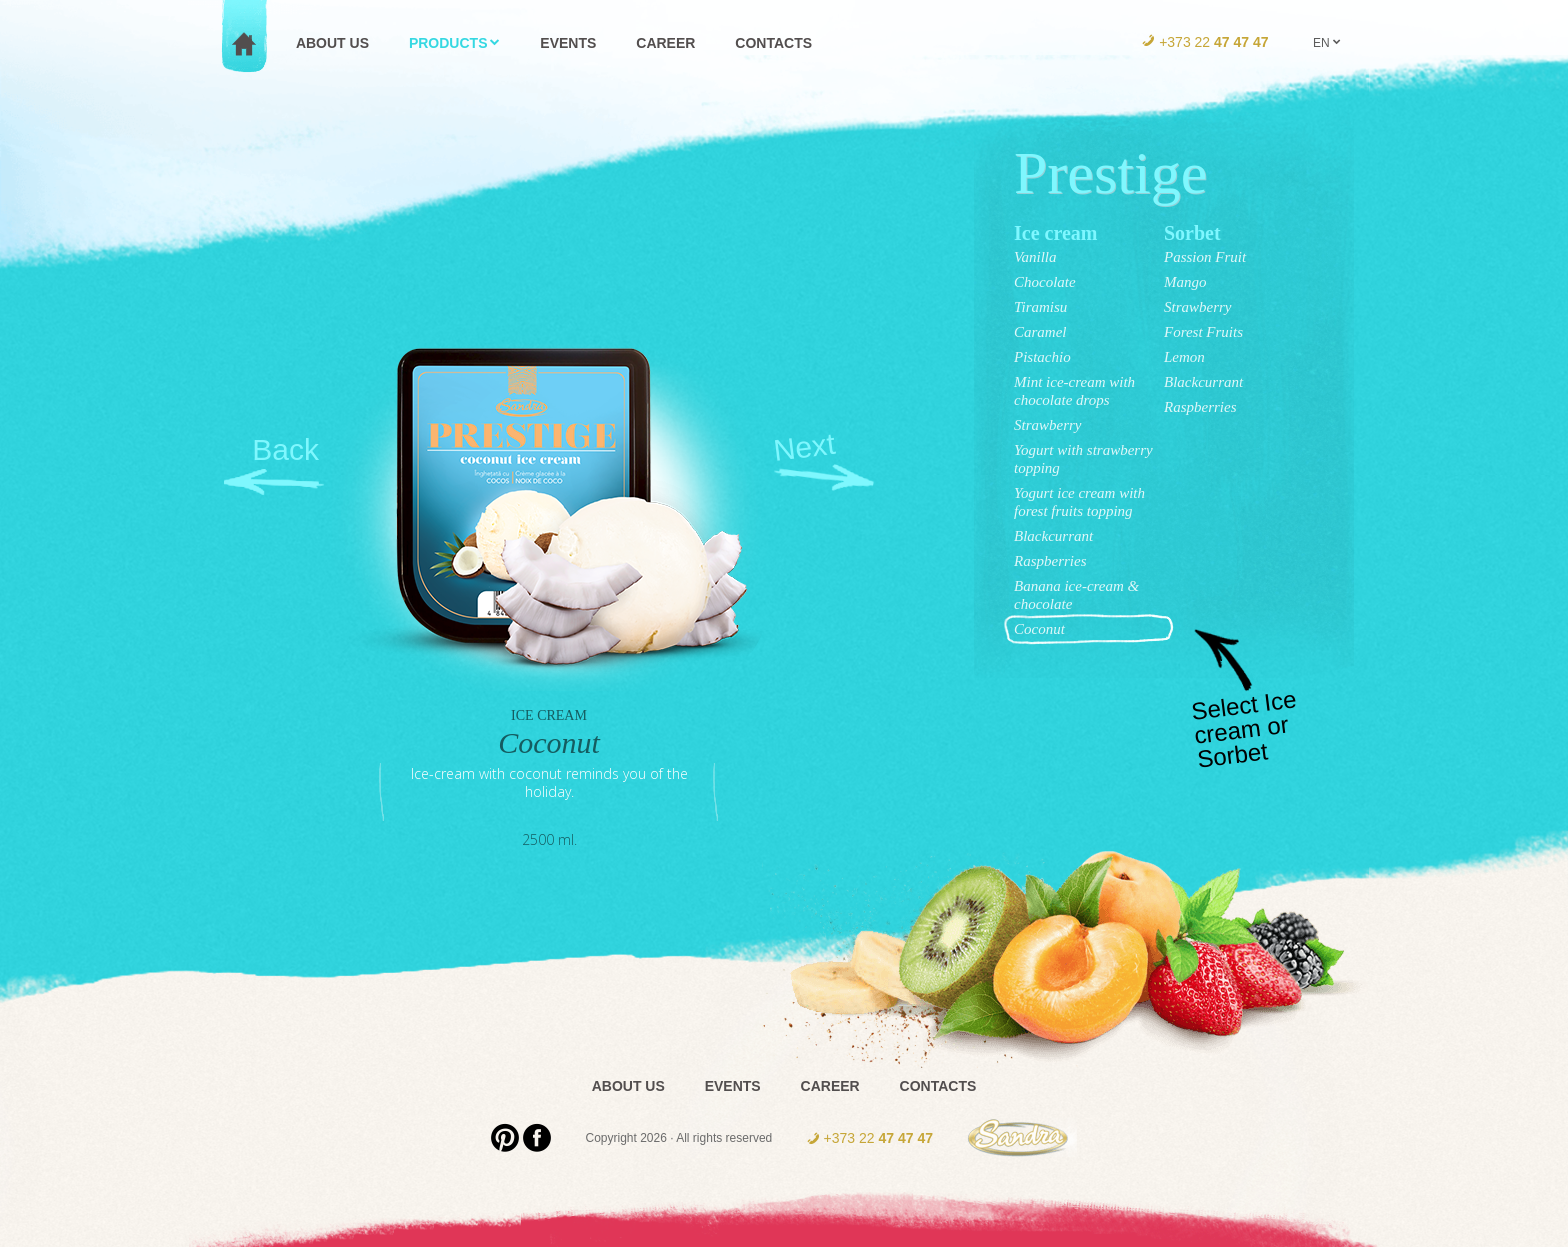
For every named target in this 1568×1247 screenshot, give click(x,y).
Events (733, 1086)
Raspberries (1050, 561)
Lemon (1184, 357)
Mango (1185, 282)
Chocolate (1045, 282)
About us (628, 1086)
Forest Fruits (1203, 332)
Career (830, 1086)
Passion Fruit (1205, 257)
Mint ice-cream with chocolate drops (1074, 391)
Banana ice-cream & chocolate (1076, 595)
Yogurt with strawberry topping (1083, 459)
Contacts (938, 1086)
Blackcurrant (1053, 536)
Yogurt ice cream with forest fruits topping (1079, 502)
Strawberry (1048, 425)
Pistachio (1042, 357)
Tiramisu (1040, 307)
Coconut (1039, 629)
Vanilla (1035, 257)
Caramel (1040, 332)
